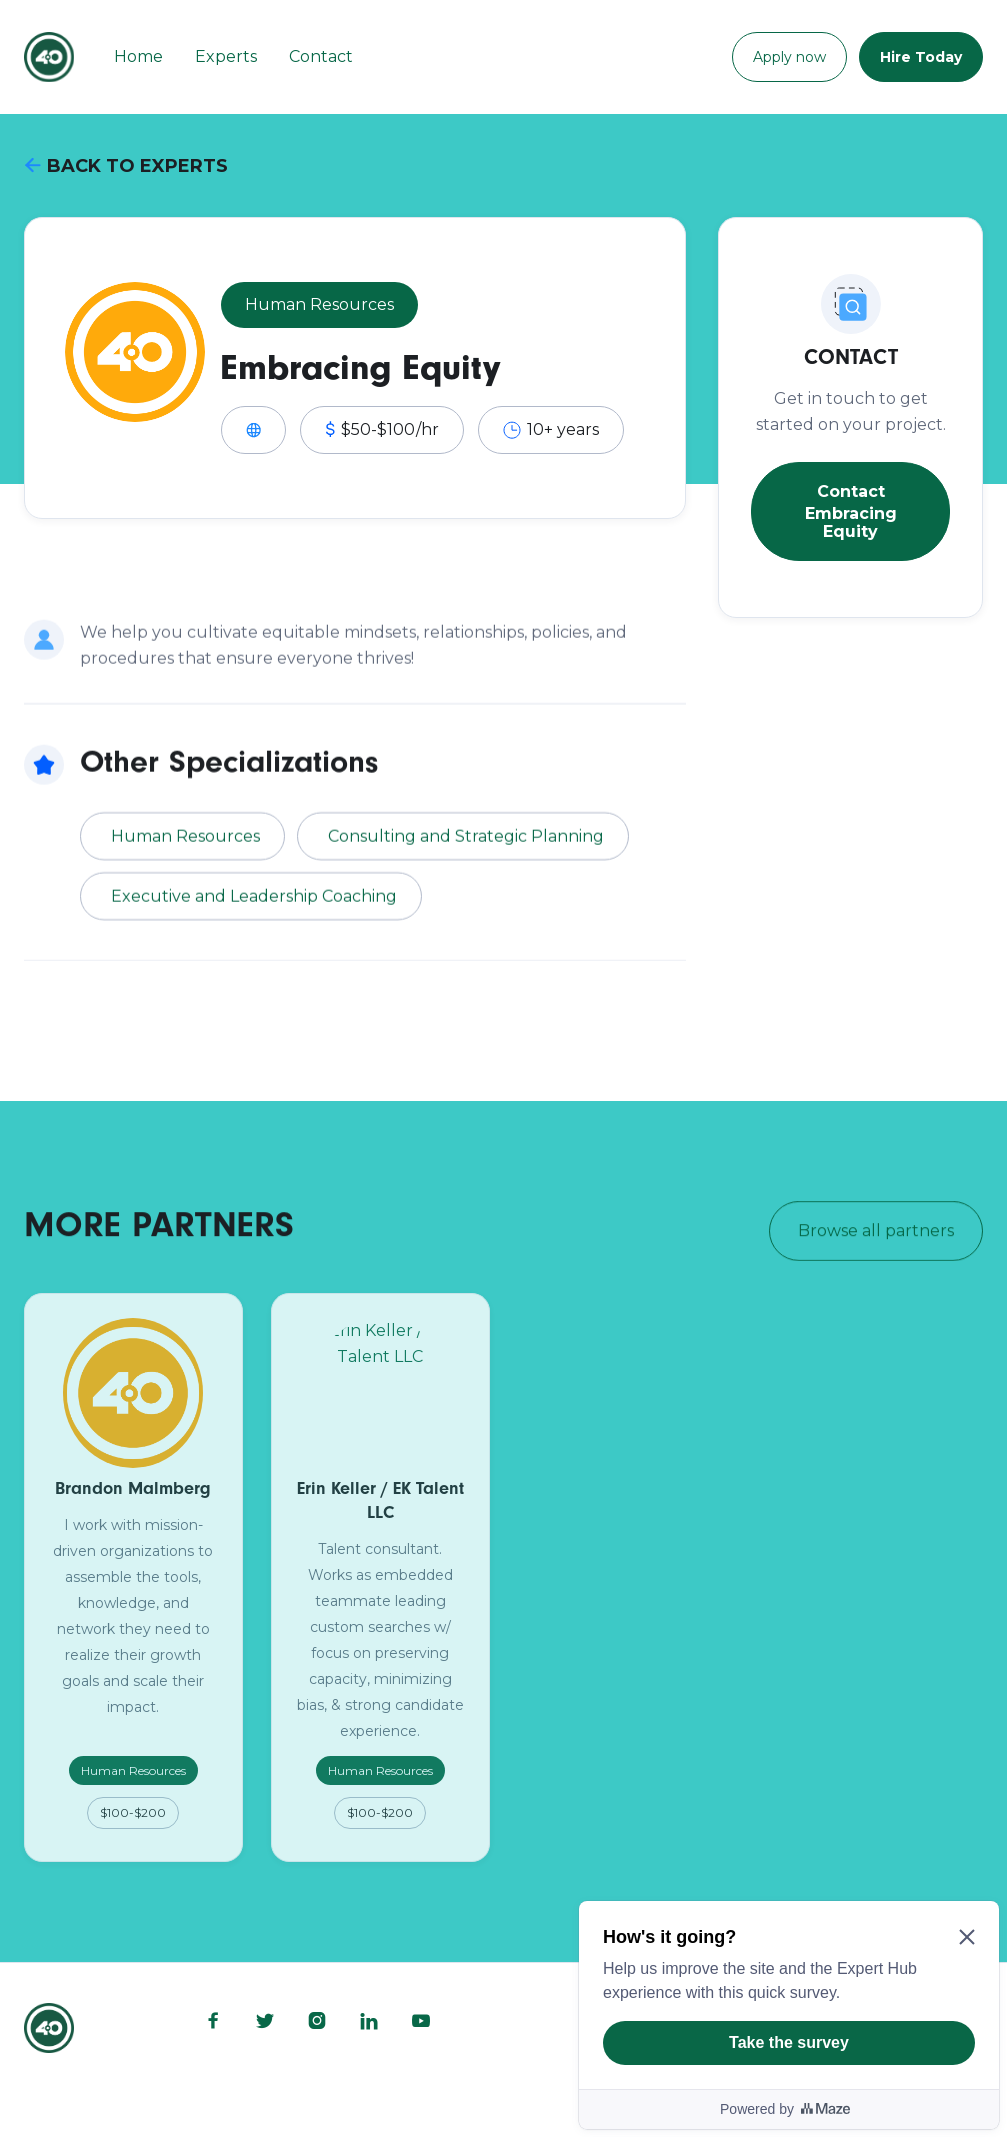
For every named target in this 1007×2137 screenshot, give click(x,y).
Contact (321, 57)
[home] (49, 57)
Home (138, 57)
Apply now (789, 57)
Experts (226, 57)
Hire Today (921, 57)
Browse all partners (876, 1233)
